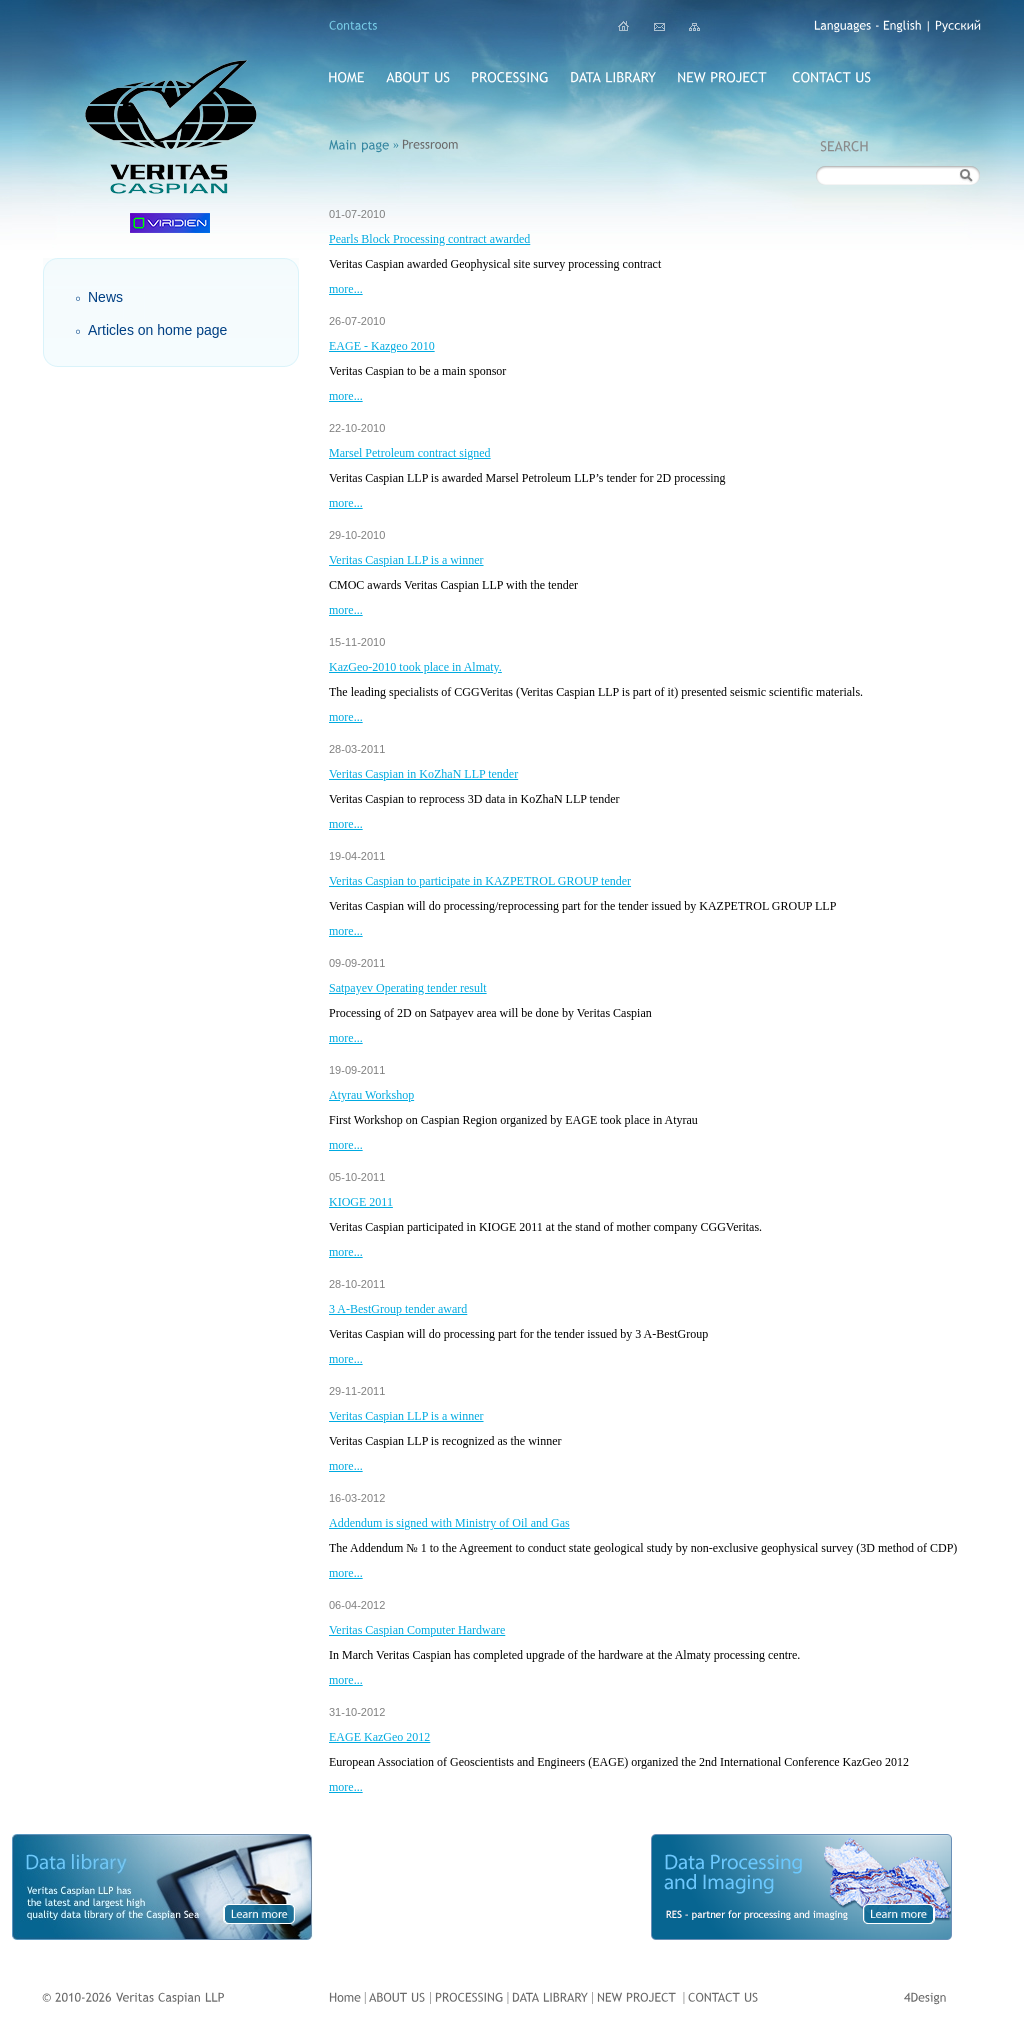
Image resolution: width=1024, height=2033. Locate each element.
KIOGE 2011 (361, 1202)
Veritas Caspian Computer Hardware (417, 1630)
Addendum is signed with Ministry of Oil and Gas (449, 1523)
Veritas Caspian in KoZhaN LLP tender (423, 774)
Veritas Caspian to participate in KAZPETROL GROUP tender (480, 881)
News (105, 297)
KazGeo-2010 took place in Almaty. (415, 667)
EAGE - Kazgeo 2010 (382, 346)
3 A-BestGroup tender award (398, 1309)
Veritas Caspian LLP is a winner (406, 560)
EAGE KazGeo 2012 (379, 1737)
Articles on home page (157, 330)
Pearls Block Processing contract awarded (429, 239)
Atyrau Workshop (371, 1095)
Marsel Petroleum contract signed (410, 453)
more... (346, 289)
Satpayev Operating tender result (408, 988)
